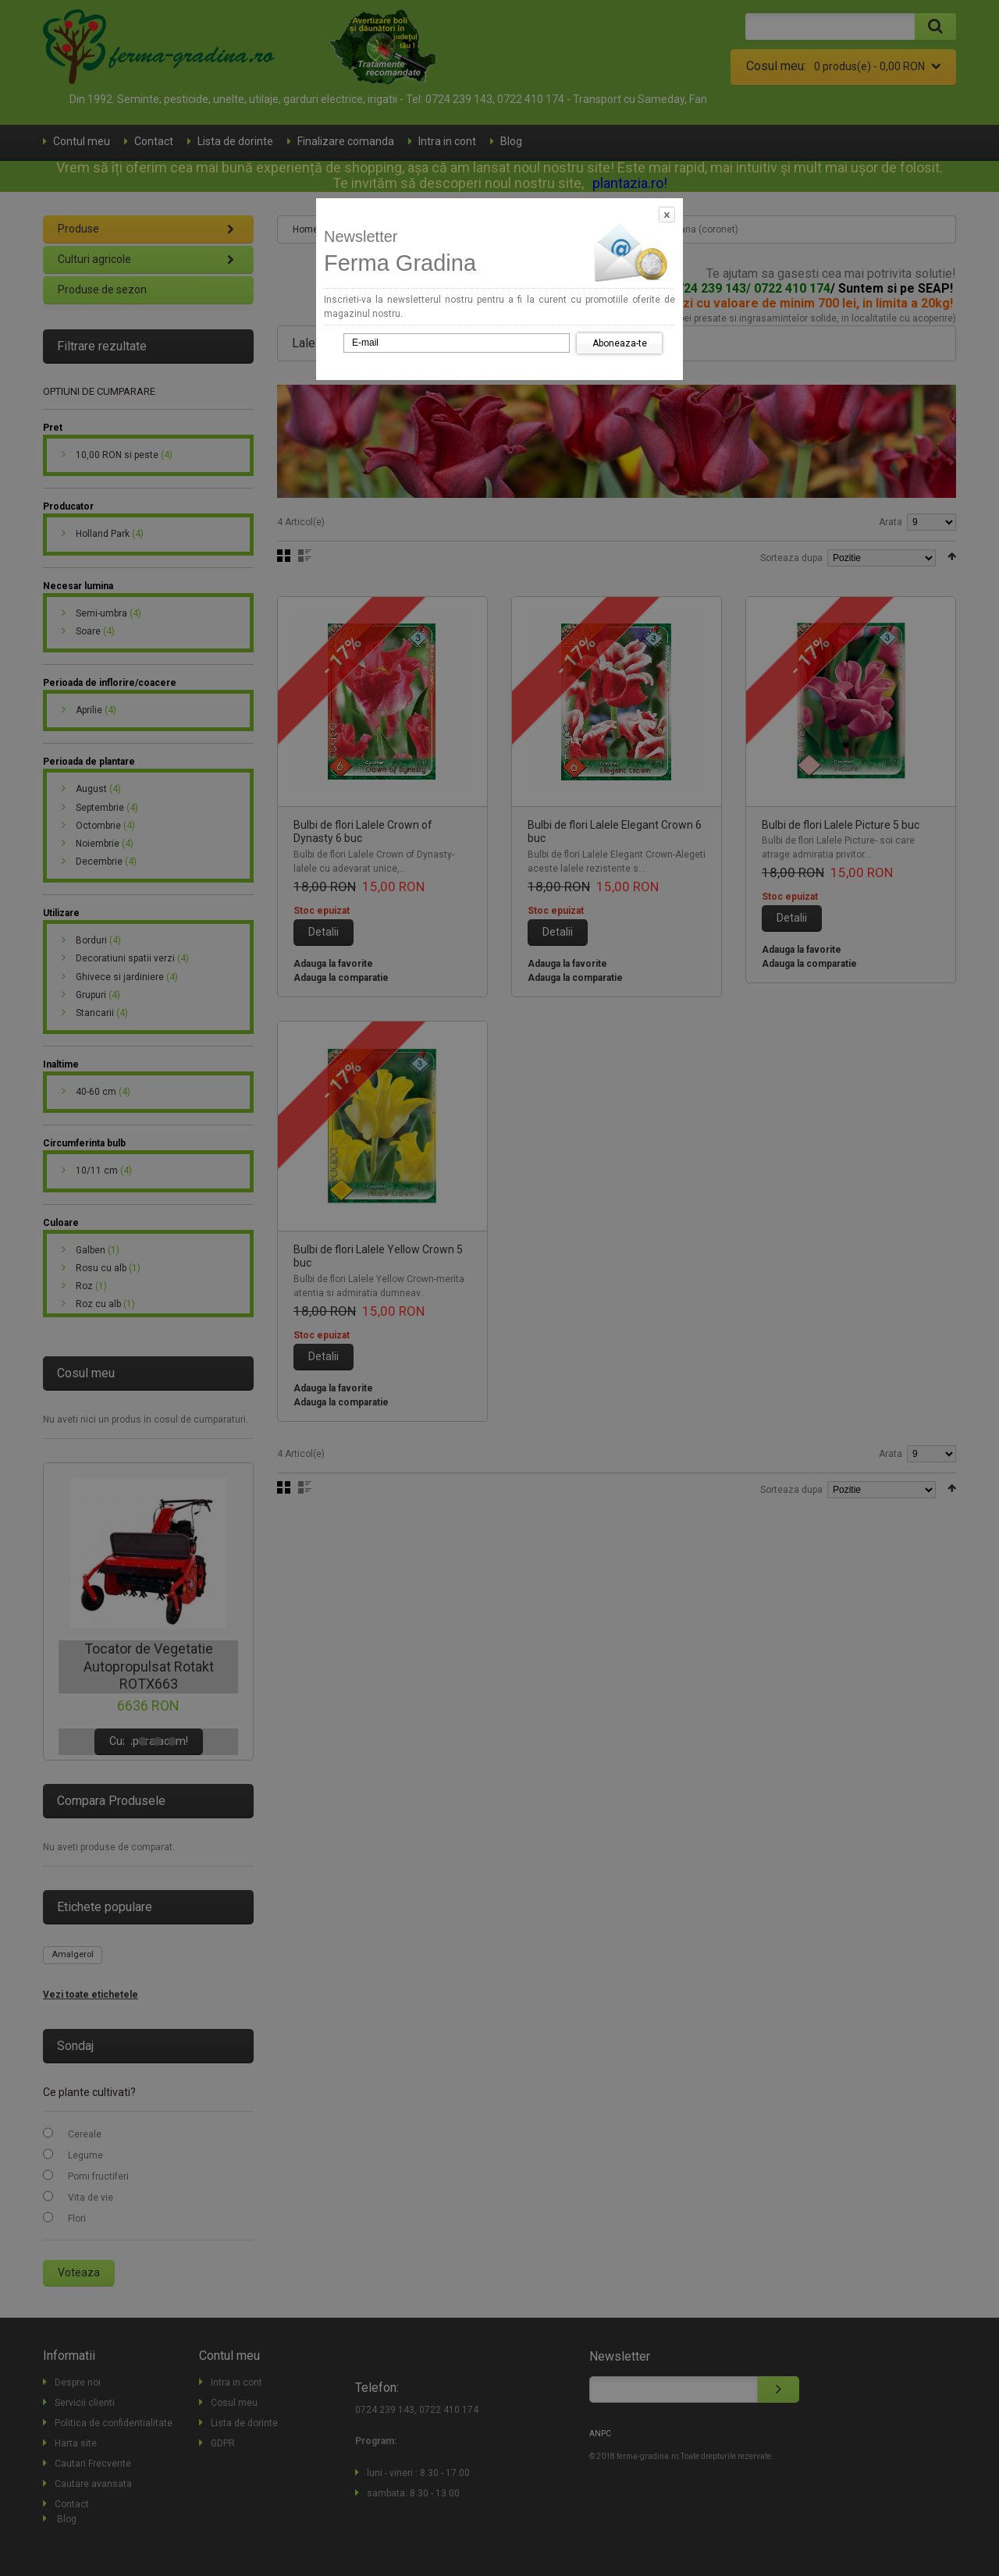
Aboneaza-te (619, 343)
